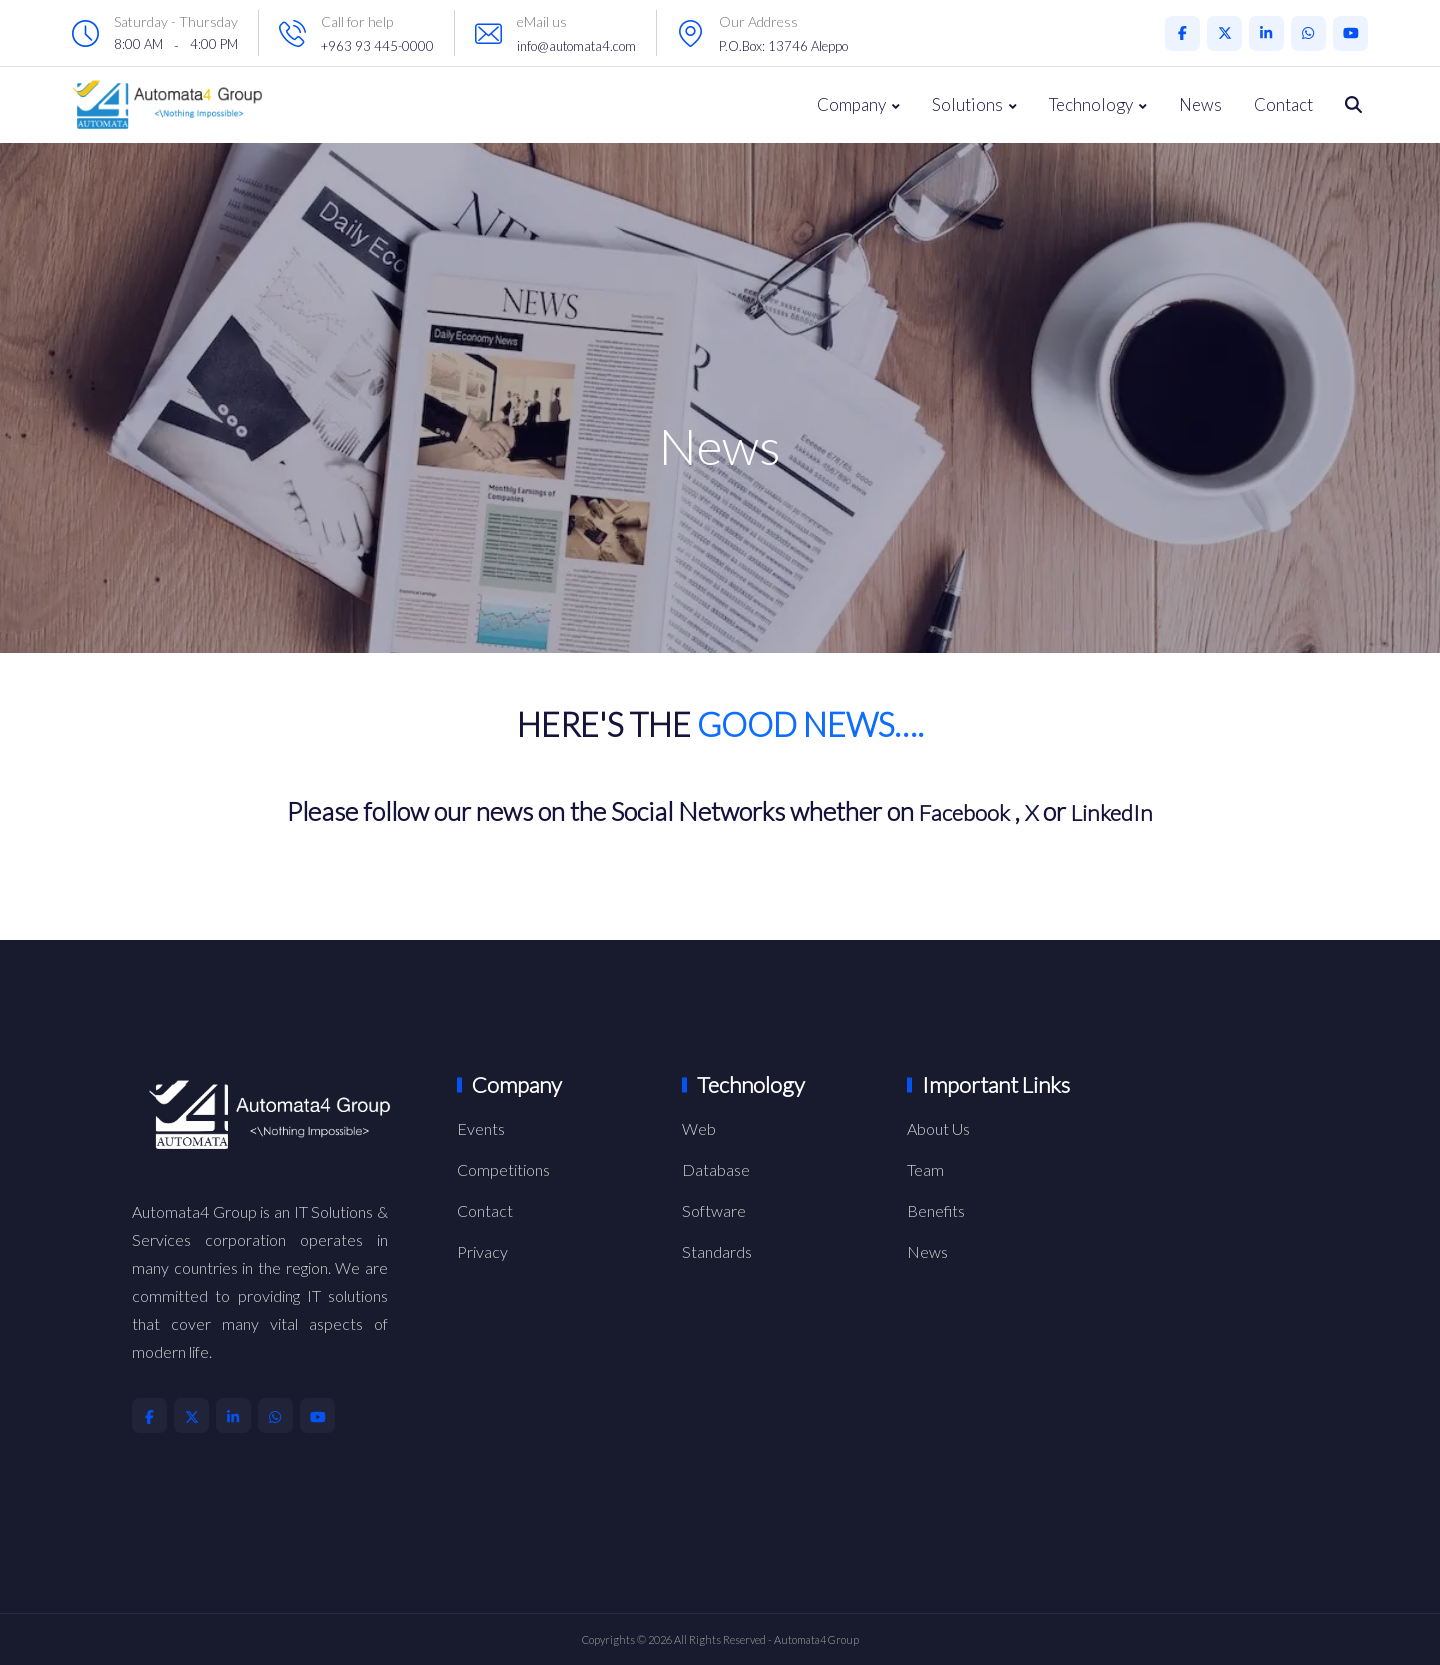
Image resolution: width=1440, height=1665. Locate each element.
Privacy (482, 1251)
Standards (717, 1251)
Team (925, 1169)
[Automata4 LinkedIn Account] (1266, 33)
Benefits (936, 1210)
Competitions (503, 1169)
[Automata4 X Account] (1224, 33)
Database (716, 1169)
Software (714, 1210)
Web (699, 1128)
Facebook (959, 811)
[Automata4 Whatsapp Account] (1308, 33)
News (1200, 104)
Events (481, 1128)
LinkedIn (1119, 811)
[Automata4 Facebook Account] (1182, 33)
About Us (938, 1128)
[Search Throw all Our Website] (1353, 105)
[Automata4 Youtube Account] (1350, 33)
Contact (1283, 104)
